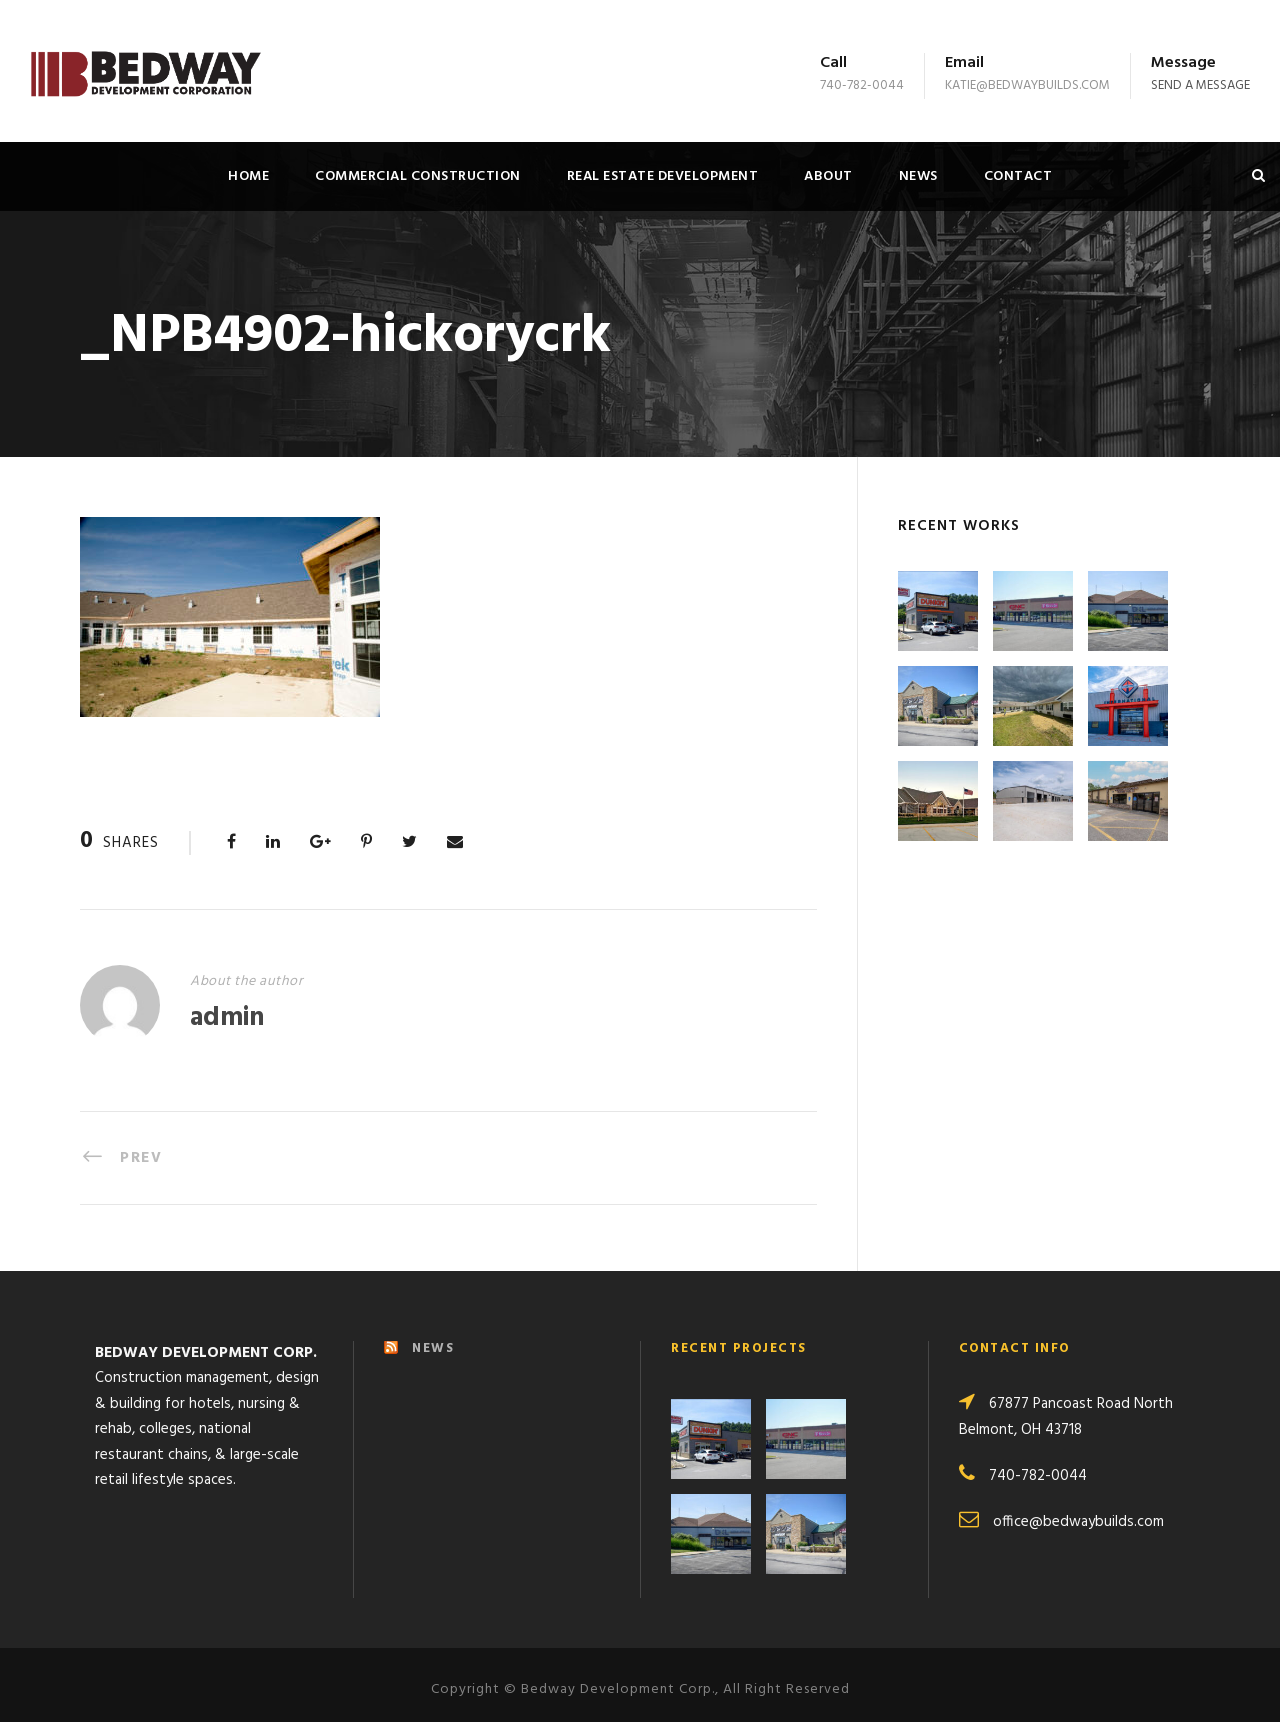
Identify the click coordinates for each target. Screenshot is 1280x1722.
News (918, 176)
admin (227, 1018)
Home (248, 176)
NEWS (433, 1337)
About (828, 176)
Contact (1018, 176)
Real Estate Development (663, 176)
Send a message (1200, 85)
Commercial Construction (418, 176)
